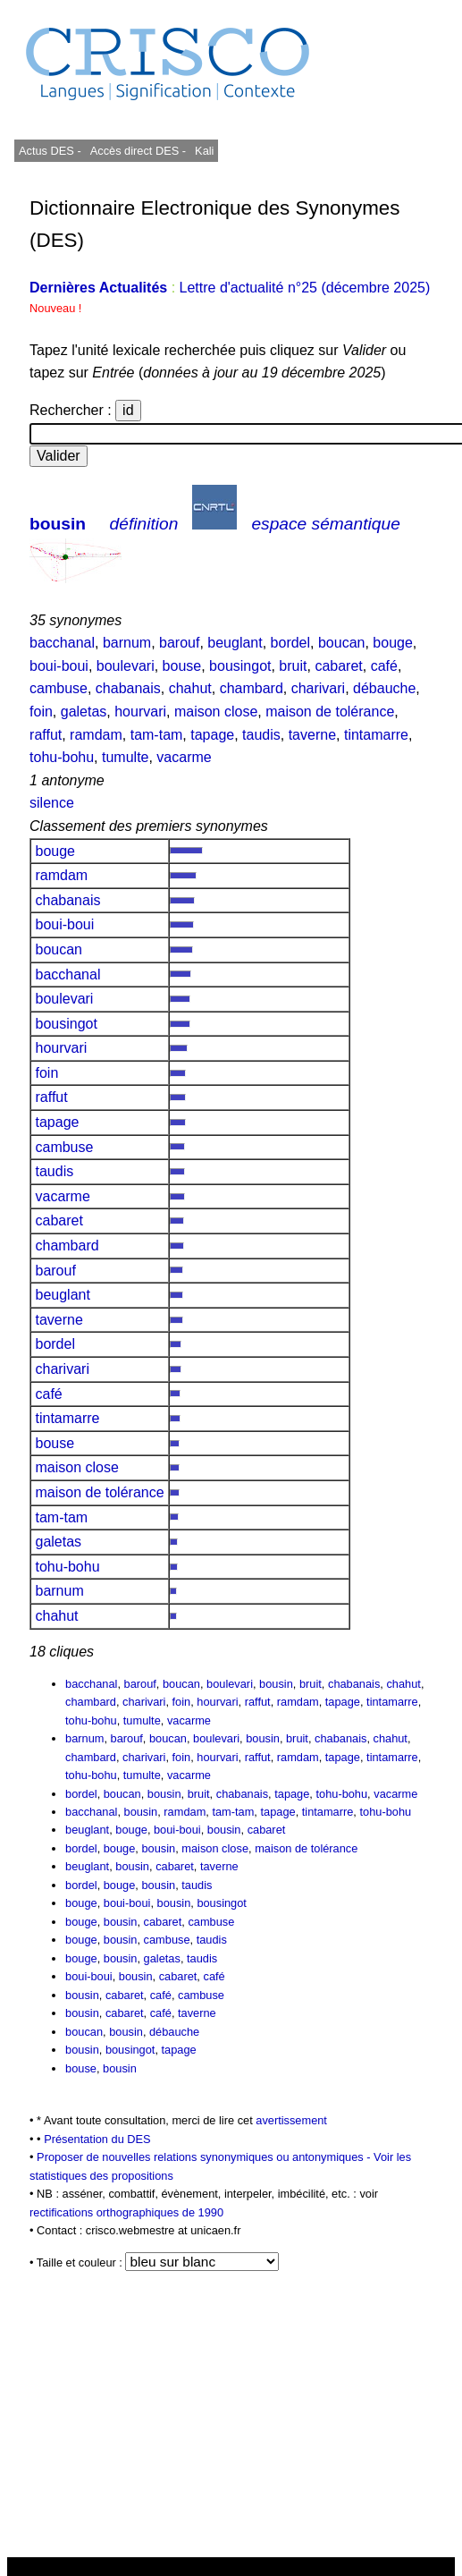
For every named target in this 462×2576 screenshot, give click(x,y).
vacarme (183, 757)
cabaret (338, 666)
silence (51, 802)
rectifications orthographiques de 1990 (126, 2212)
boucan (341, 642)
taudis (261, 734)
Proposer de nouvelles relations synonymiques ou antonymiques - (205, 2157)
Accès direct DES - (138, 150)
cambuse (58, 688)
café (384, 666)
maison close (215, 711)
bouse (182, 666)
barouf (179, 642)
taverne (312, 734)
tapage (212, 734)
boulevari (126, 666)
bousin (57, 523)
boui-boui (58, 666)
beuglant (234, 642)
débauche (384, 688)
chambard (251, 688)
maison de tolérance (329, 711)
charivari (318, 688)
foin (41, 711)
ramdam (96, 734)
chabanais (128, 688)
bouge (393, 642)
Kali (204, 150)
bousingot (240, 666)
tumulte (125, 757)
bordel (290, 642)
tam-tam (156, 734)
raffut (45, 734)
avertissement (291, 2120)
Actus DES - (50, 150)
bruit (293, 666)
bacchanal (62, 642)
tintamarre (376, 734)
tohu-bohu (61, 757)
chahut (190, 688)
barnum (127, 642)
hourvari (140, 711)
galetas (84, 711)
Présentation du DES (97, 2139)
